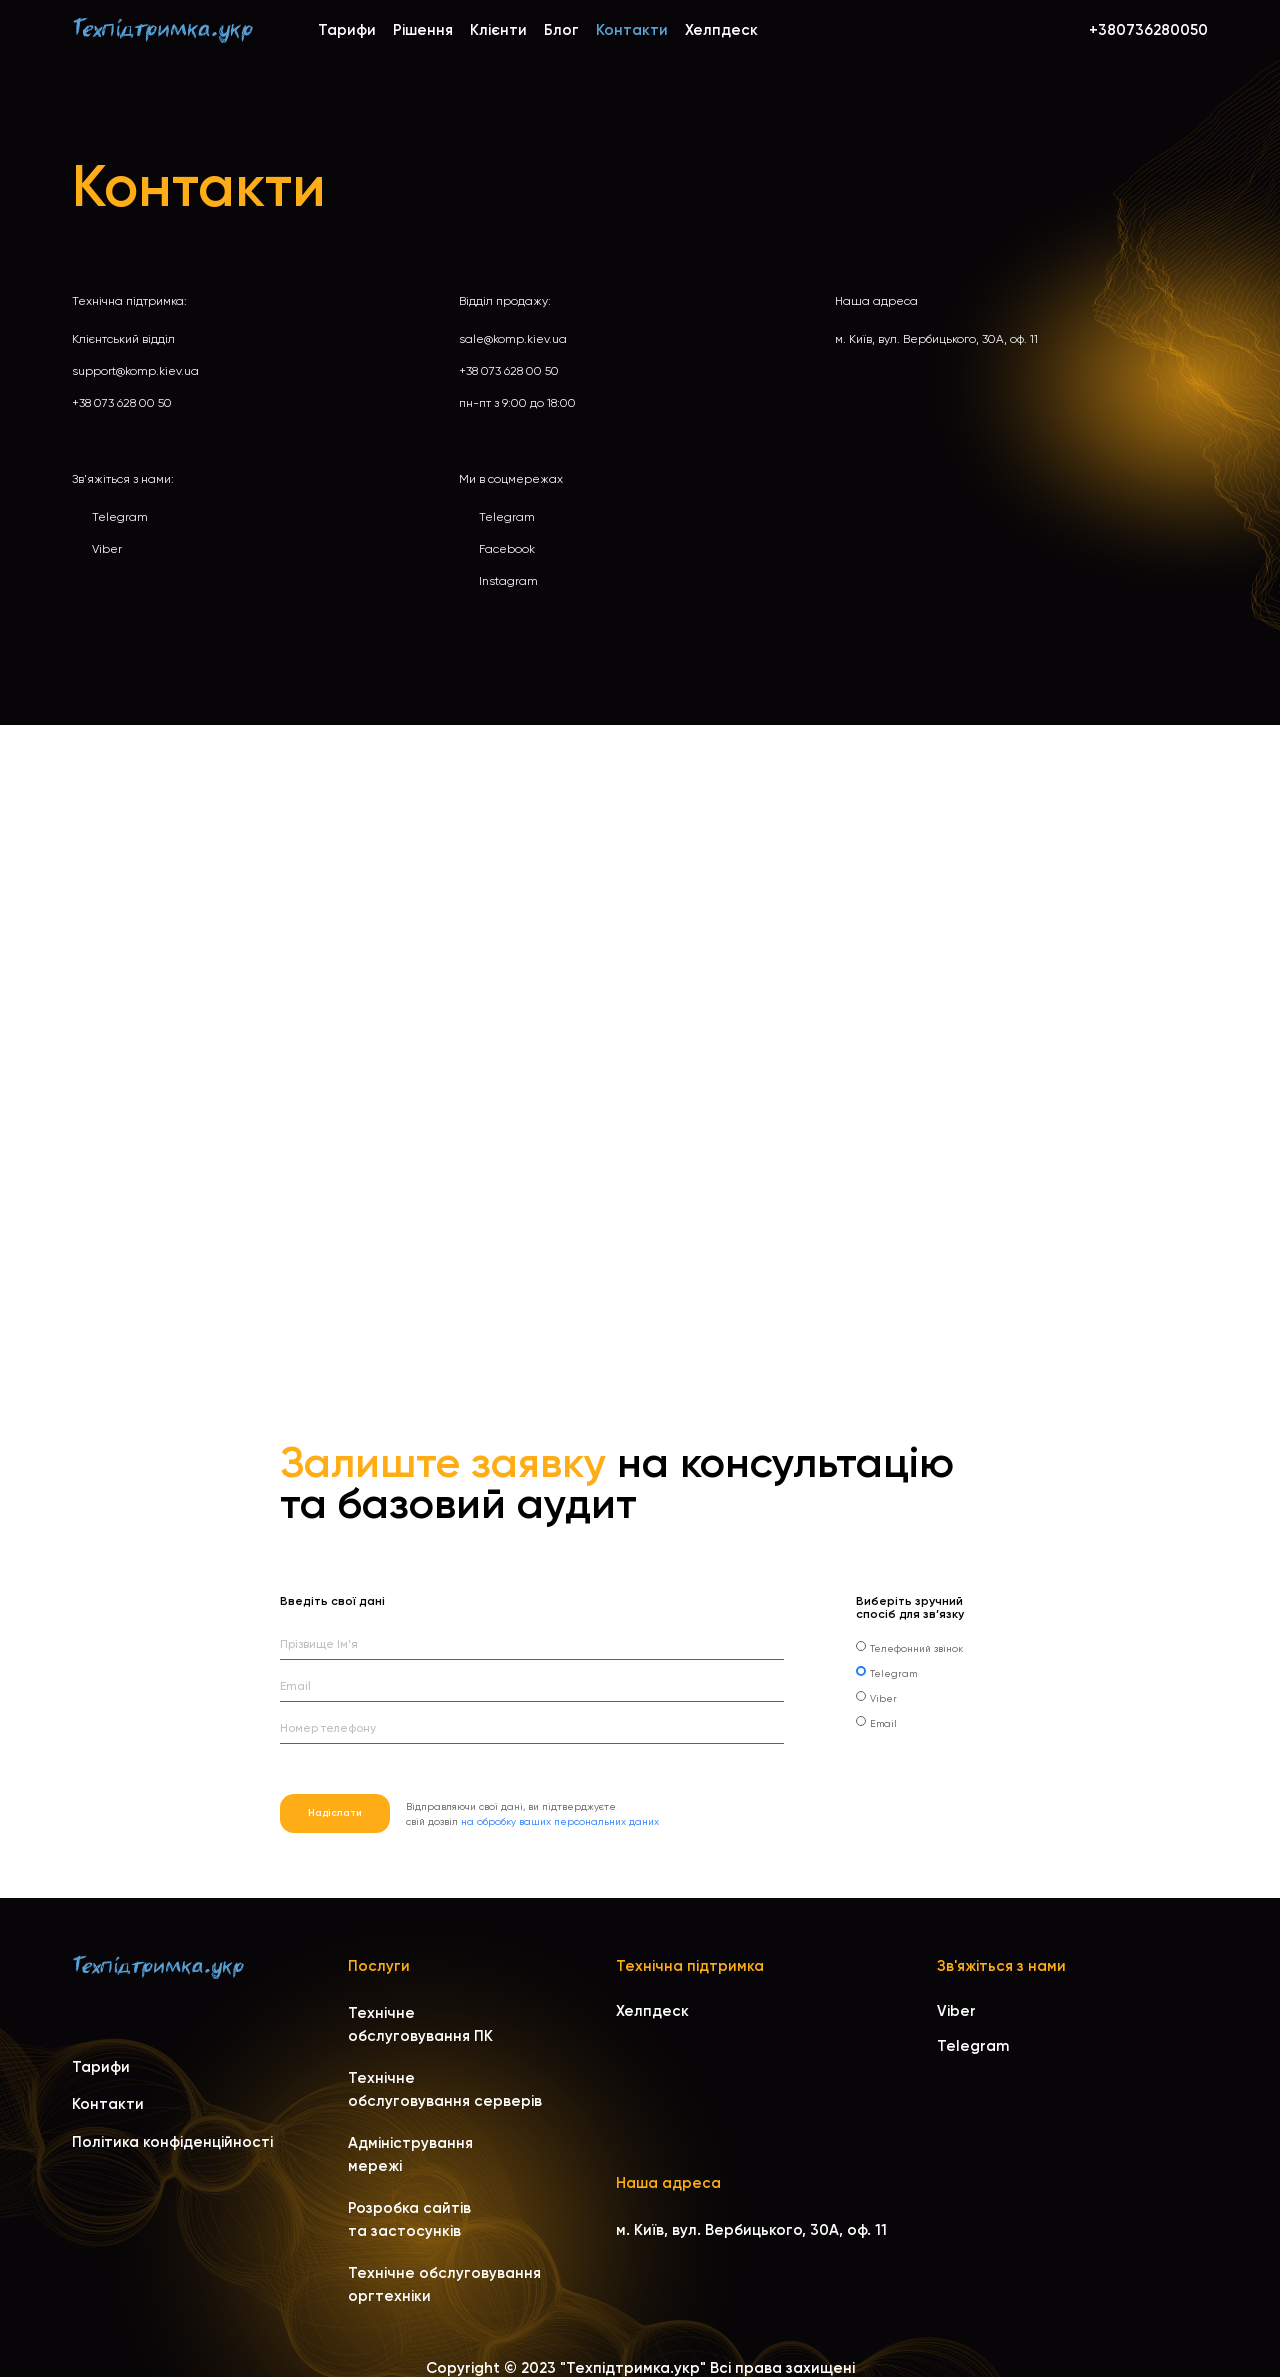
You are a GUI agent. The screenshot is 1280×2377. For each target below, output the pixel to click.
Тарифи (347, 30)
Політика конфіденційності (172, 2142)
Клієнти (498, 30)
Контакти (108, 2104)
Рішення (423, 30)
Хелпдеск (721, 30)
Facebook (507, 549)
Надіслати (335, 1813)
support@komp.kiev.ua (135, 371)
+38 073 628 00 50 (122, 403)
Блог (561, 30)
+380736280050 (1148, 30)
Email (883, 1723)
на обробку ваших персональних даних (560, 1821)
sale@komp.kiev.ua (513, 339)
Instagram (508, 581)
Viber (107, 549)
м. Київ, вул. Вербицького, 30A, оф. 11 (936, 339)
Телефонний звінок (916, 1648)
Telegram (120, 517)
